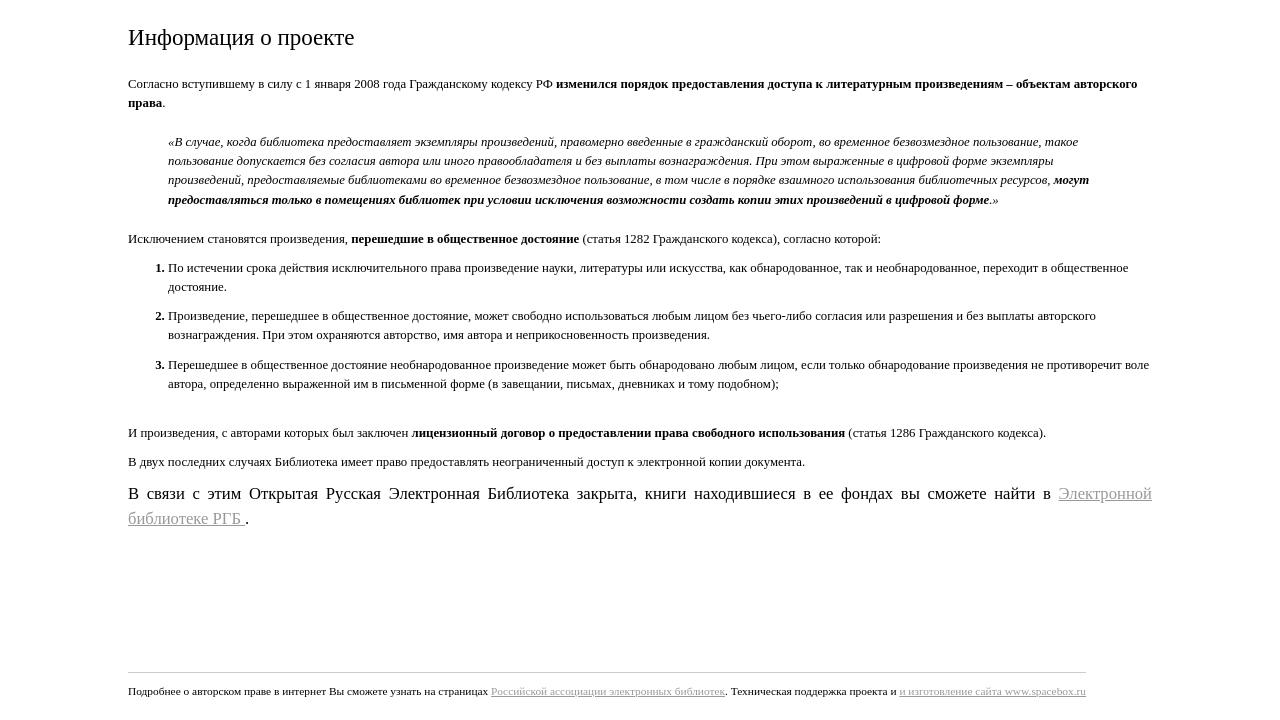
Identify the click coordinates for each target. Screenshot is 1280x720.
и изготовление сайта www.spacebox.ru (992, 691)
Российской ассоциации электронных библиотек (608, 691)
